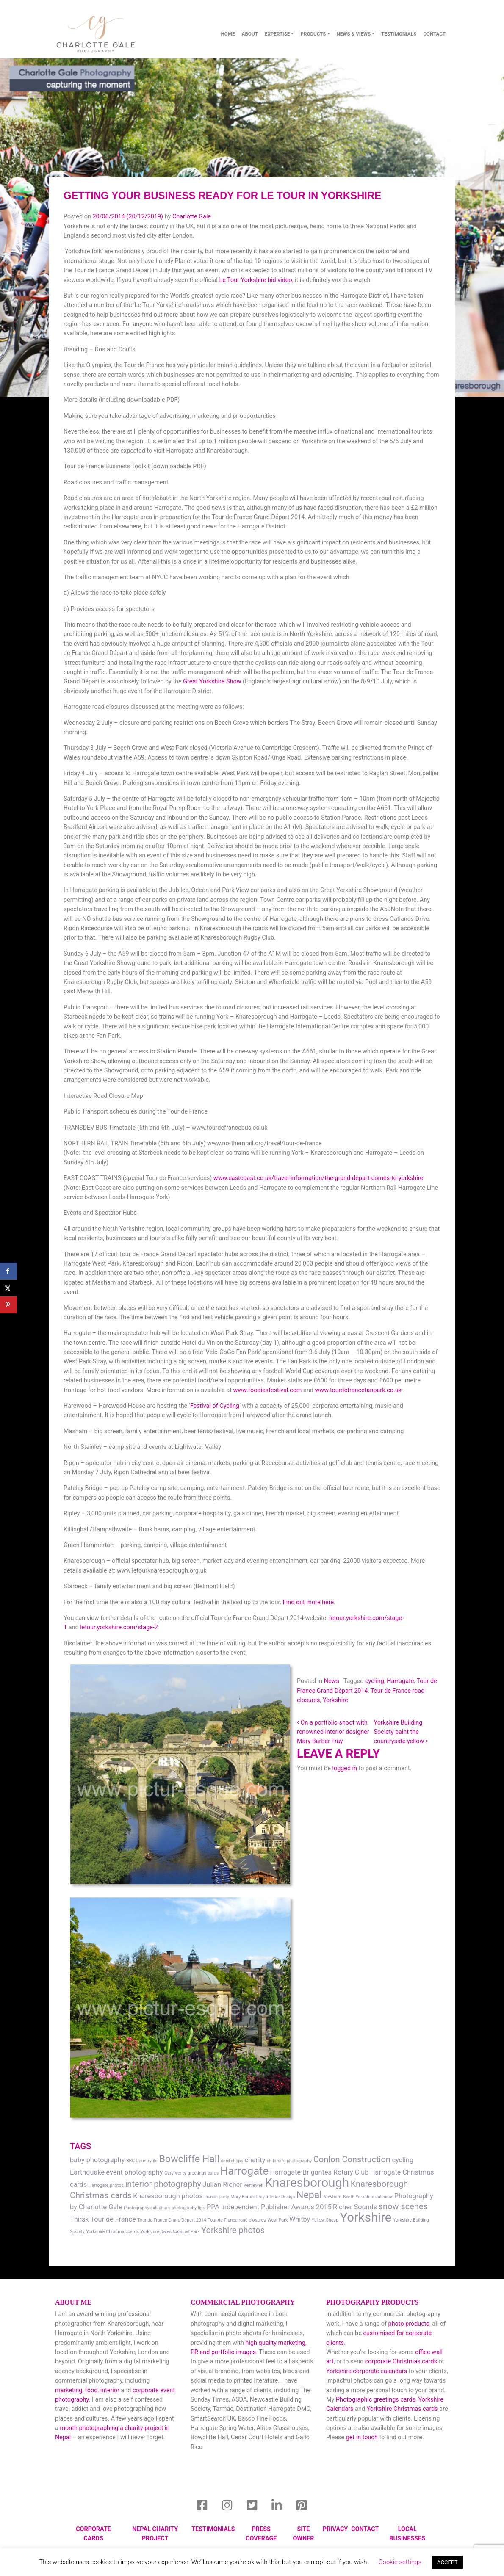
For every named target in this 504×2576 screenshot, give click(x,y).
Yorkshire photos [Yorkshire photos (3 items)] (233, 2230)
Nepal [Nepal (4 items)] (309, 2195)
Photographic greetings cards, (376, 2399)
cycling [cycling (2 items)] (403, 2160)
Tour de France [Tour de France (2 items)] (113, 2219)
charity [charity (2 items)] (255, 2160)
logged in (344, 1768)
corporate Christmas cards (402, 2361)
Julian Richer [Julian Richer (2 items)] (222, 2185)
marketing (68, 2390)
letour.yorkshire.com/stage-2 (119, 1627)
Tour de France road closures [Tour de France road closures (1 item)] (237, 2220)
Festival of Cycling (214, 1406)
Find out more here (308, 1602)
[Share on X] (8, 1288)
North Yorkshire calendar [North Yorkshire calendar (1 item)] (368, 2197)
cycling (374, 1681)
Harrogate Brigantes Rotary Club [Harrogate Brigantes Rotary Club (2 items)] (319, 2172)
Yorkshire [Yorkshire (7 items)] (366, 2217)
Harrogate (400, 1681)
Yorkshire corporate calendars (366, 2371)
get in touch (362, 2437)
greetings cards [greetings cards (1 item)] (203, 2173)
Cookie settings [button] (400, 2562)
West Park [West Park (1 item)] (277, 2220)
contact (434, 34)
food (91, 2390)
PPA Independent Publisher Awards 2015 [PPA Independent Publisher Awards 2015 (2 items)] (269, 2207)
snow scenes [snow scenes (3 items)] (403, 2206)
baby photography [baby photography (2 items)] (97, 2160)
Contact (365, 2529)
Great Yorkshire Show (212, 681)
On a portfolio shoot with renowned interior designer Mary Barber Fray (333, 1732)
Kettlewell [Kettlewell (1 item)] (253, 2185)
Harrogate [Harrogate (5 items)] (244, 2170)
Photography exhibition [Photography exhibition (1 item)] (147, 2208)
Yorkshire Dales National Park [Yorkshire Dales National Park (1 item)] (170, 2231)
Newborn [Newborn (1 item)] (332, 2197)
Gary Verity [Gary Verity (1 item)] (175, 2173)
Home (228, 34)
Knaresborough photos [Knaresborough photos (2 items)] (167, 2196)
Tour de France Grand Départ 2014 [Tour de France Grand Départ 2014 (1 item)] (171, 2220)
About (250, 34)
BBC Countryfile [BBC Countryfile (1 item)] (142, 2161)
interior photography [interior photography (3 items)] (163, 2184)
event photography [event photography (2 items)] (134, 2172)
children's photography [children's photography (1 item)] (289, 2161)
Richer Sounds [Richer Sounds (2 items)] (355, 2207)
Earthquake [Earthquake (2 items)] (87, 2172)
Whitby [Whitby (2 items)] (299, 2219)
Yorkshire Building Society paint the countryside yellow (400, 1732)
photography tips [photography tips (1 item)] (188, 2208)
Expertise (277, 34)
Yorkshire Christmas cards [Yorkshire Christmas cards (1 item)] (112, 2231)
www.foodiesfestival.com (267, 1390)
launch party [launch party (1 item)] (216, 2197)
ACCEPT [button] (447, 2562)
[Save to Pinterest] (8, 1304)
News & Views (354, 34)
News (331, 1681)
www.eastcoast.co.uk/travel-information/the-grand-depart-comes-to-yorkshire (318, 1178)
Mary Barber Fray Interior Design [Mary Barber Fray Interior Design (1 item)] (262, 2197)
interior (109, 2390)
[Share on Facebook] (8, 1271)
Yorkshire (335, 1700)
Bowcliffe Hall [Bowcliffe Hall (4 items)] (189, 2159)
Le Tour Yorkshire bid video (255, 280)
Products (313, 34)
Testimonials (398, 34)
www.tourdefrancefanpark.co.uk (359, 1390)
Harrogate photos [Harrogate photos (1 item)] (106, 2185)
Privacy (335, 2529)
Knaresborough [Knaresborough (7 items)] (307, 2182)
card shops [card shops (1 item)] (232, 2161)
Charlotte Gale (191, 216)
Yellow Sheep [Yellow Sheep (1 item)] (325, 2220)
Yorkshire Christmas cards (402, 2409)
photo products (408, 2323)
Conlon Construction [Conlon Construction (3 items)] (351, 2159)
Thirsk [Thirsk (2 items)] (79, 2219)
